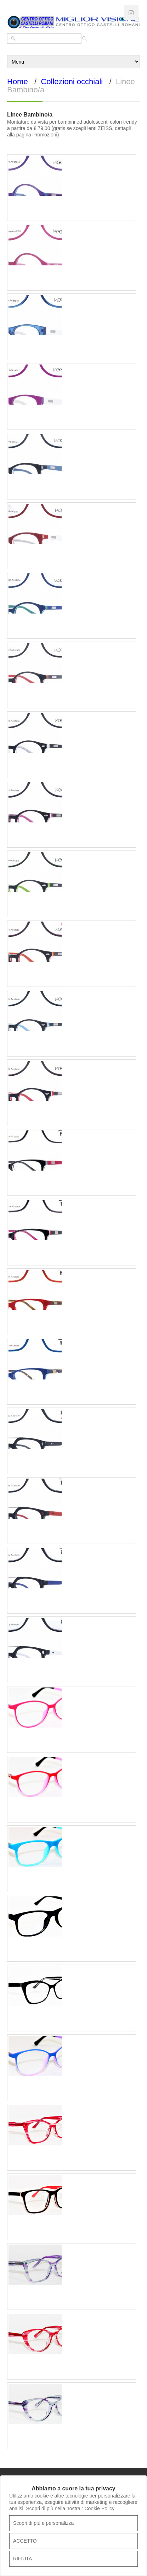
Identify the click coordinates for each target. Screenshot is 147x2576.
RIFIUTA (22, 2558)
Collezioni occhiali (72, 81)
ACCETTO (25, 2541)
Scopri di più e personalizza (43, 2523)
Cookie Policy (99, 2508)
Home (17, 81)
